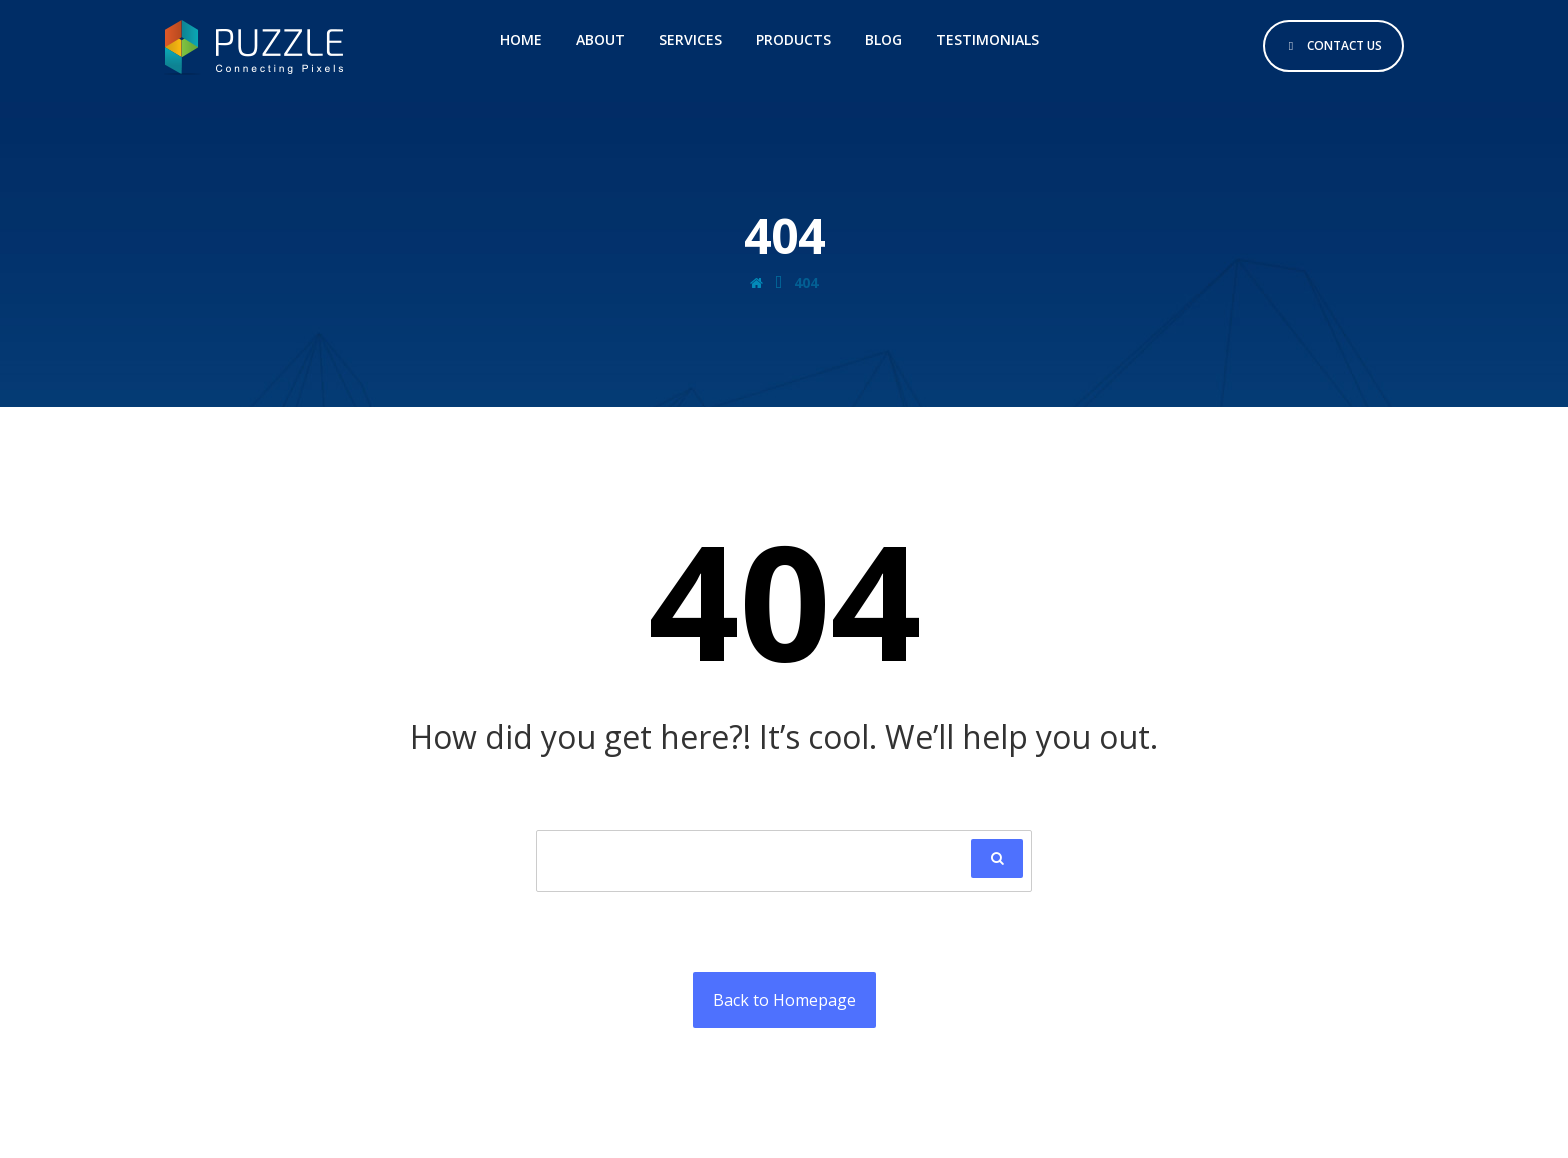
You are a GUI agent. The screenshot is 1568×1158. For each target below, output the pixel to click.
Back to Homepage (784, 1000)
